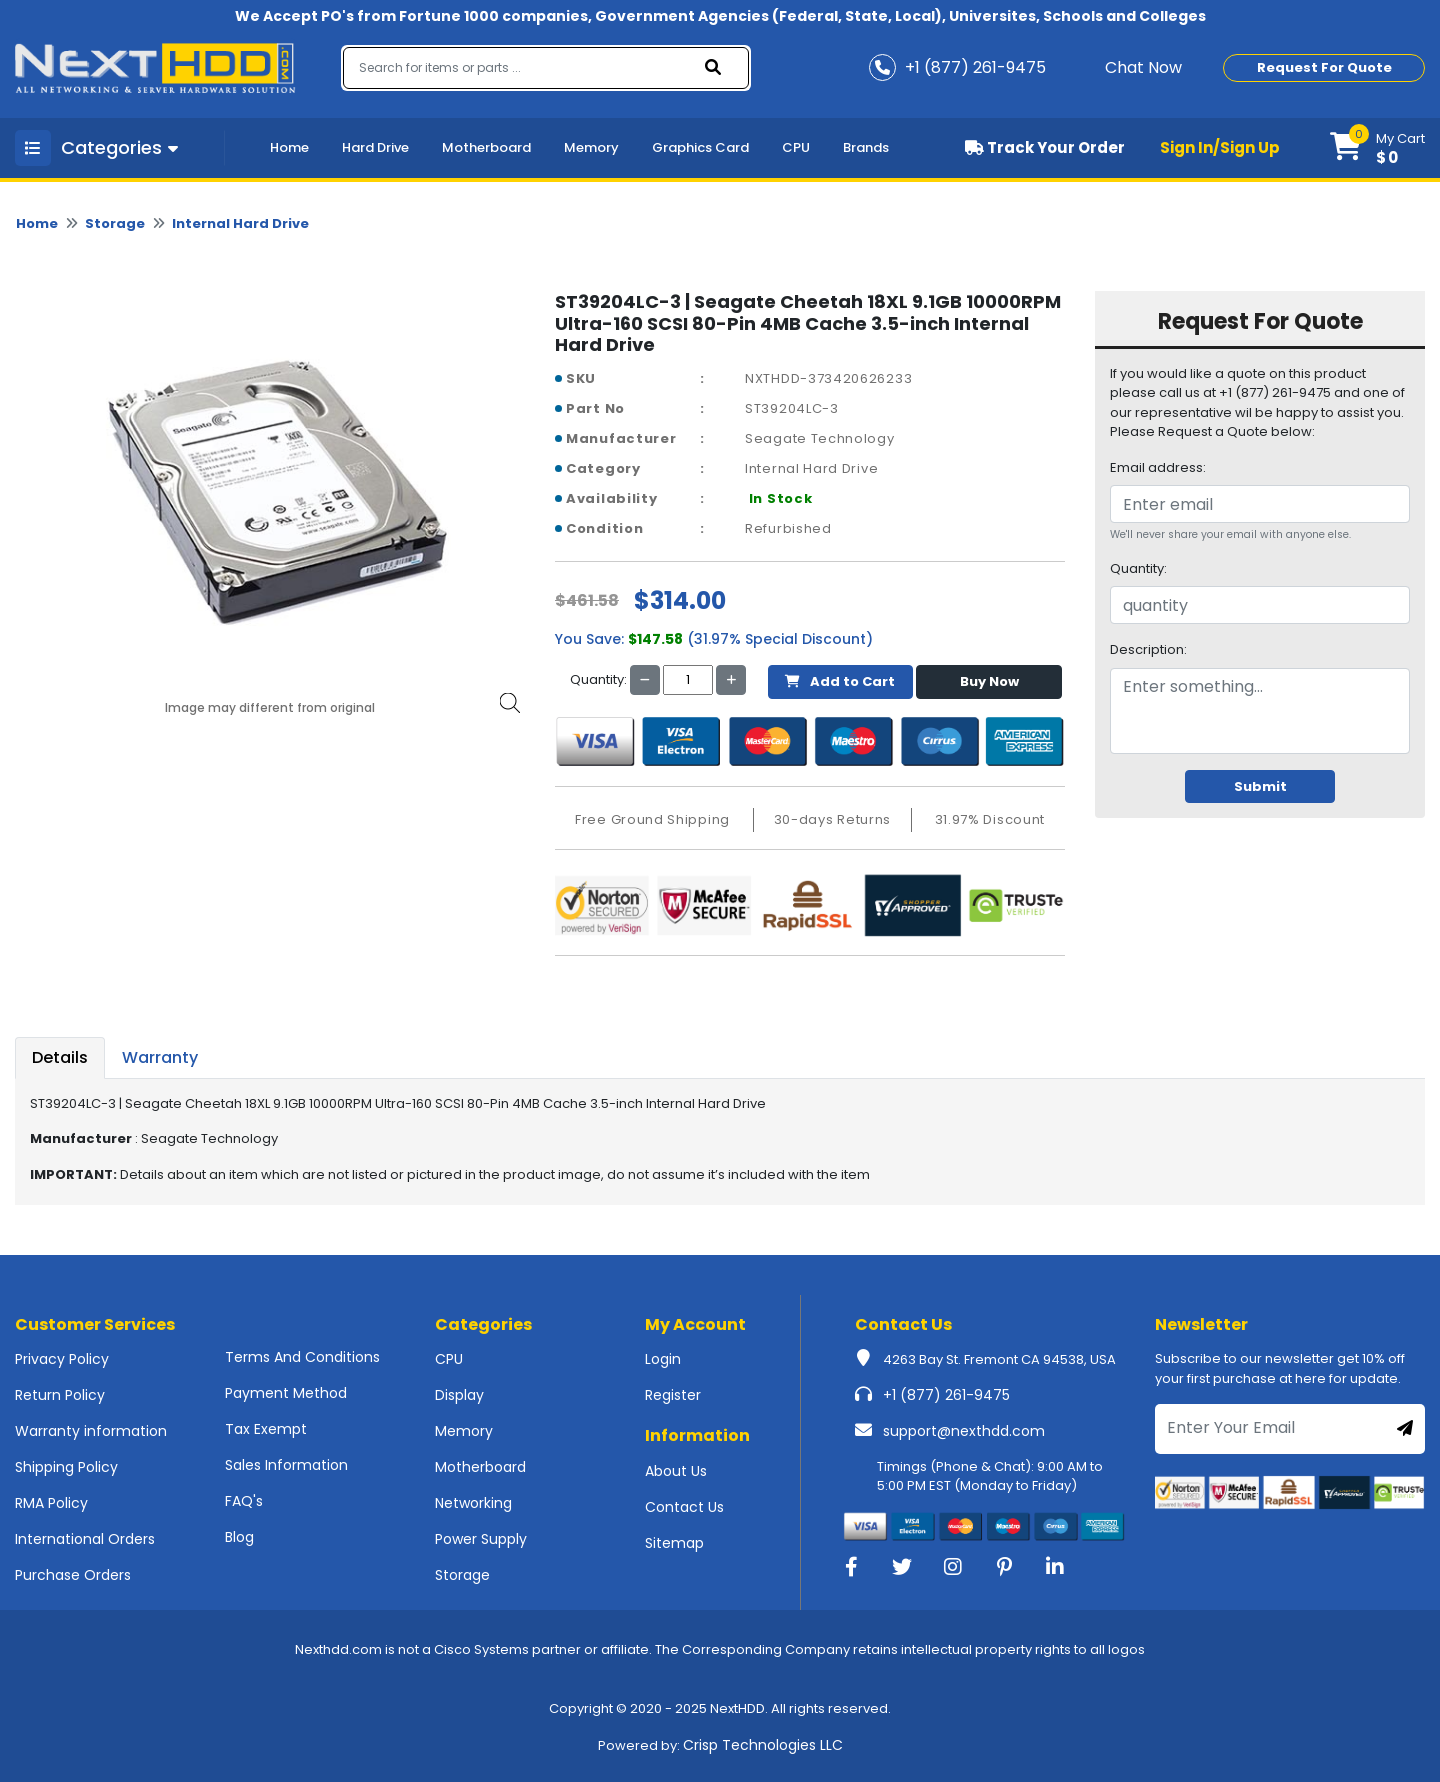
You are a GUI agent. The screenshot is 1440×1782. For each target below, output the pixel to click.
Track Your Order (1045, 147)
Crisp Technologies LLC (763, 1745)
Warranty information (91, 1431)
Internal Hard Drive (240, 223)
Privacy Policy (62, 1359)
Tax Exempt (266, 1429)
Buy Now (989, 681)
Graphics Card (700, 147)
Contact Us (684, 1507)
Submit (1260, 786)
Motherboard (486, 147)
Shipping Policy (66, 1467)
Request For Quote (1324, 67)
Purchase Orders (73, 1575)
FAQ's (244, 1501)
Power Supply (481, 1539)
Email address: (1158, 467)
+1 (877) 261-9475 (946, 1395)
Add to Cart (840, 681)
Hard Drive (375, 147)
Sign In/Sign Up (1220, 147)
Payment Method (286, 1393)
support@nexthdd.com (964, 1431)
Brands (866, 147)
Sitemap (674, 1543)
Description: (1148, 649)
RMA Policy (51, 1503)
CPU (796, 147)
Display (459, 1395)
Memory (591, 147)
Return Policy (60, 1395)
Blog (239, 1537)
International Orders (85, 1539)
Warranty (160, 1057)
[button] (1377, 148)
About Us (676, 1471)
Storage (115, 223)
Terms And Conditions (302, 1357)
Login (663, 1359)
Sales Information (286, 1465)
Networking (473, 1503)
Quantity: (1138, 568)
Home (289, 147)
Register (673, 1395)
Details (60, 1057)
